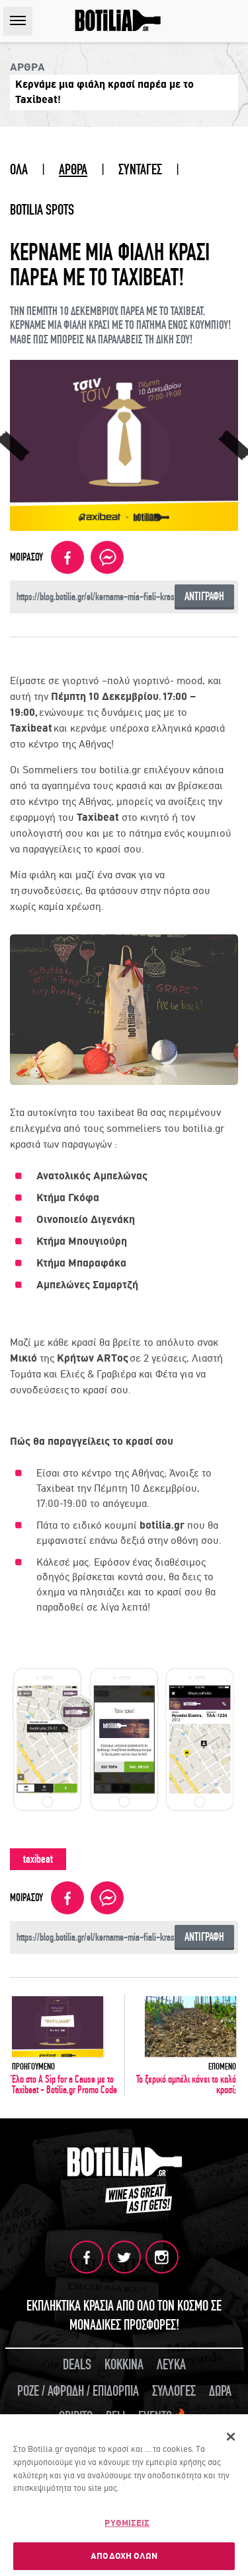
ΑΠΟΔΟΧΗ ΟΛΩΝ (124, 2557)
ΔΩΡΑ (220, 2391)
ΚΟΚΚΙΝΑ (124, 2364)
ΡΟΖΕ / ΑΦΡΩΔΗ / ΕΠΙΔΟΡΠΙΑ (78, 2391)
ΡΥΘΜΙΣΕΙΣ (126, 2524)
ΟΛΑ (19, 169)
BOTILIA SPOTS (42, 210)
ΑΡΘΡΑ (73, 169)
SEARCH (234, 21)
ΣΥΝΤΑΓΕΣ (140, 169)
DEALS (77, 2364)
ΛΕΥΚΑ (171, 2364)
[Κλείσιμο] (231, 2439)
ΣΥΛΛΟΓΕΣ (174, 2391)
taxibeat (38, 1859)
